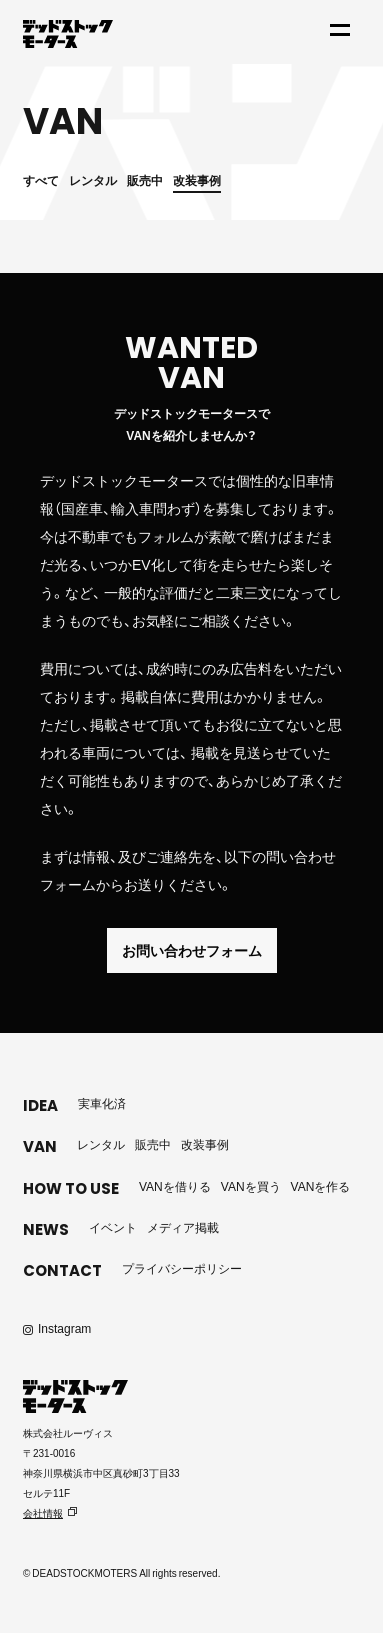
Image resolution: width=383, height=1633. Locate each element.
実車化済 (102, 1103)
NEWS (46, 1229)
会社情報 (43, 1512)
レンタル (93, 180)
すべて (41, 180)
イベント (113, 1227)
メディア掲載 (183, 1227)
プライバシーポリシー (182, 1268)
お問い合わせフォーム (192, 950)
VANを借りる (175, 1186)
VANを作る (321, 1186)
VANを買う (251, 1186)
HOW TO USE (71, 1188)
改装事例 (197, 180)
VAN (40, 1146)
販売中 (145, 180)
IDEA (40, 1105)
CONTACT (62, 1270)
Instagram (64, 1328)
